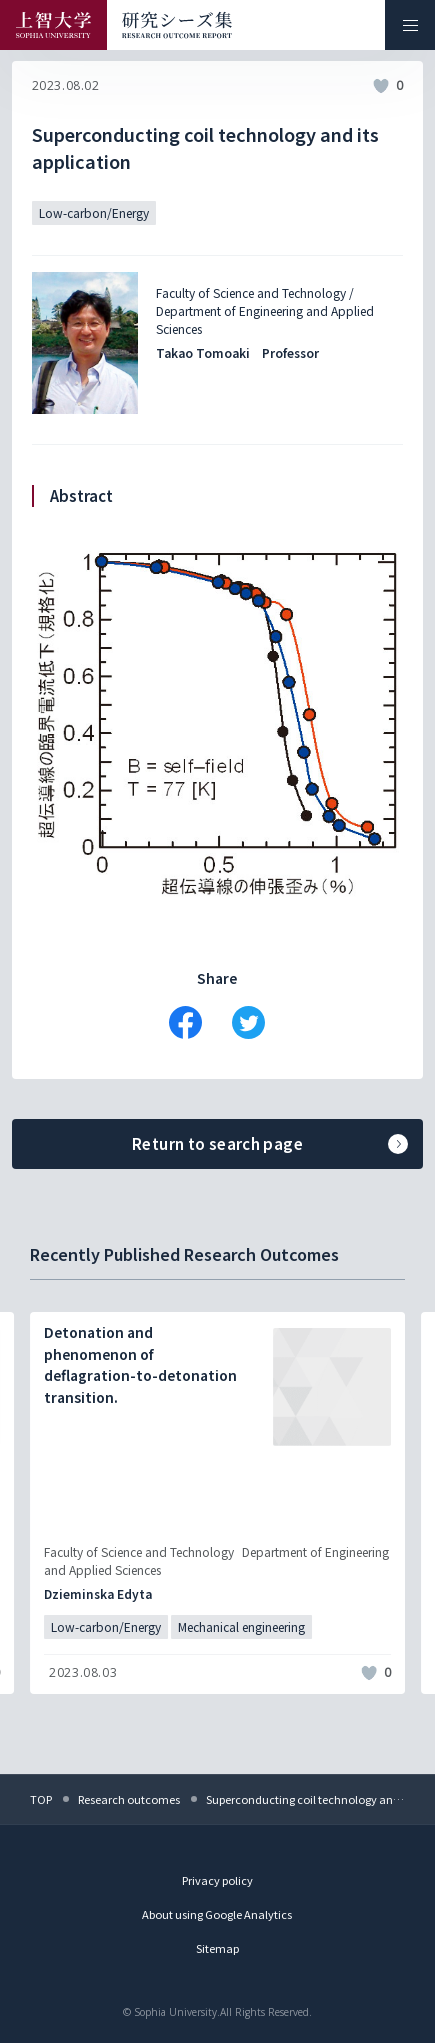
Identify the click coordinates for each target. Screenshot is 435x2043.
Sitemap (217, 1948)
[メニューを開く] (410, 25)
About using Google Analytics (217, 1914)
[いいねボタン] (381, 86)
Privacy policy (217, 1880)
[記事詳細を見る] (217, 1503)
